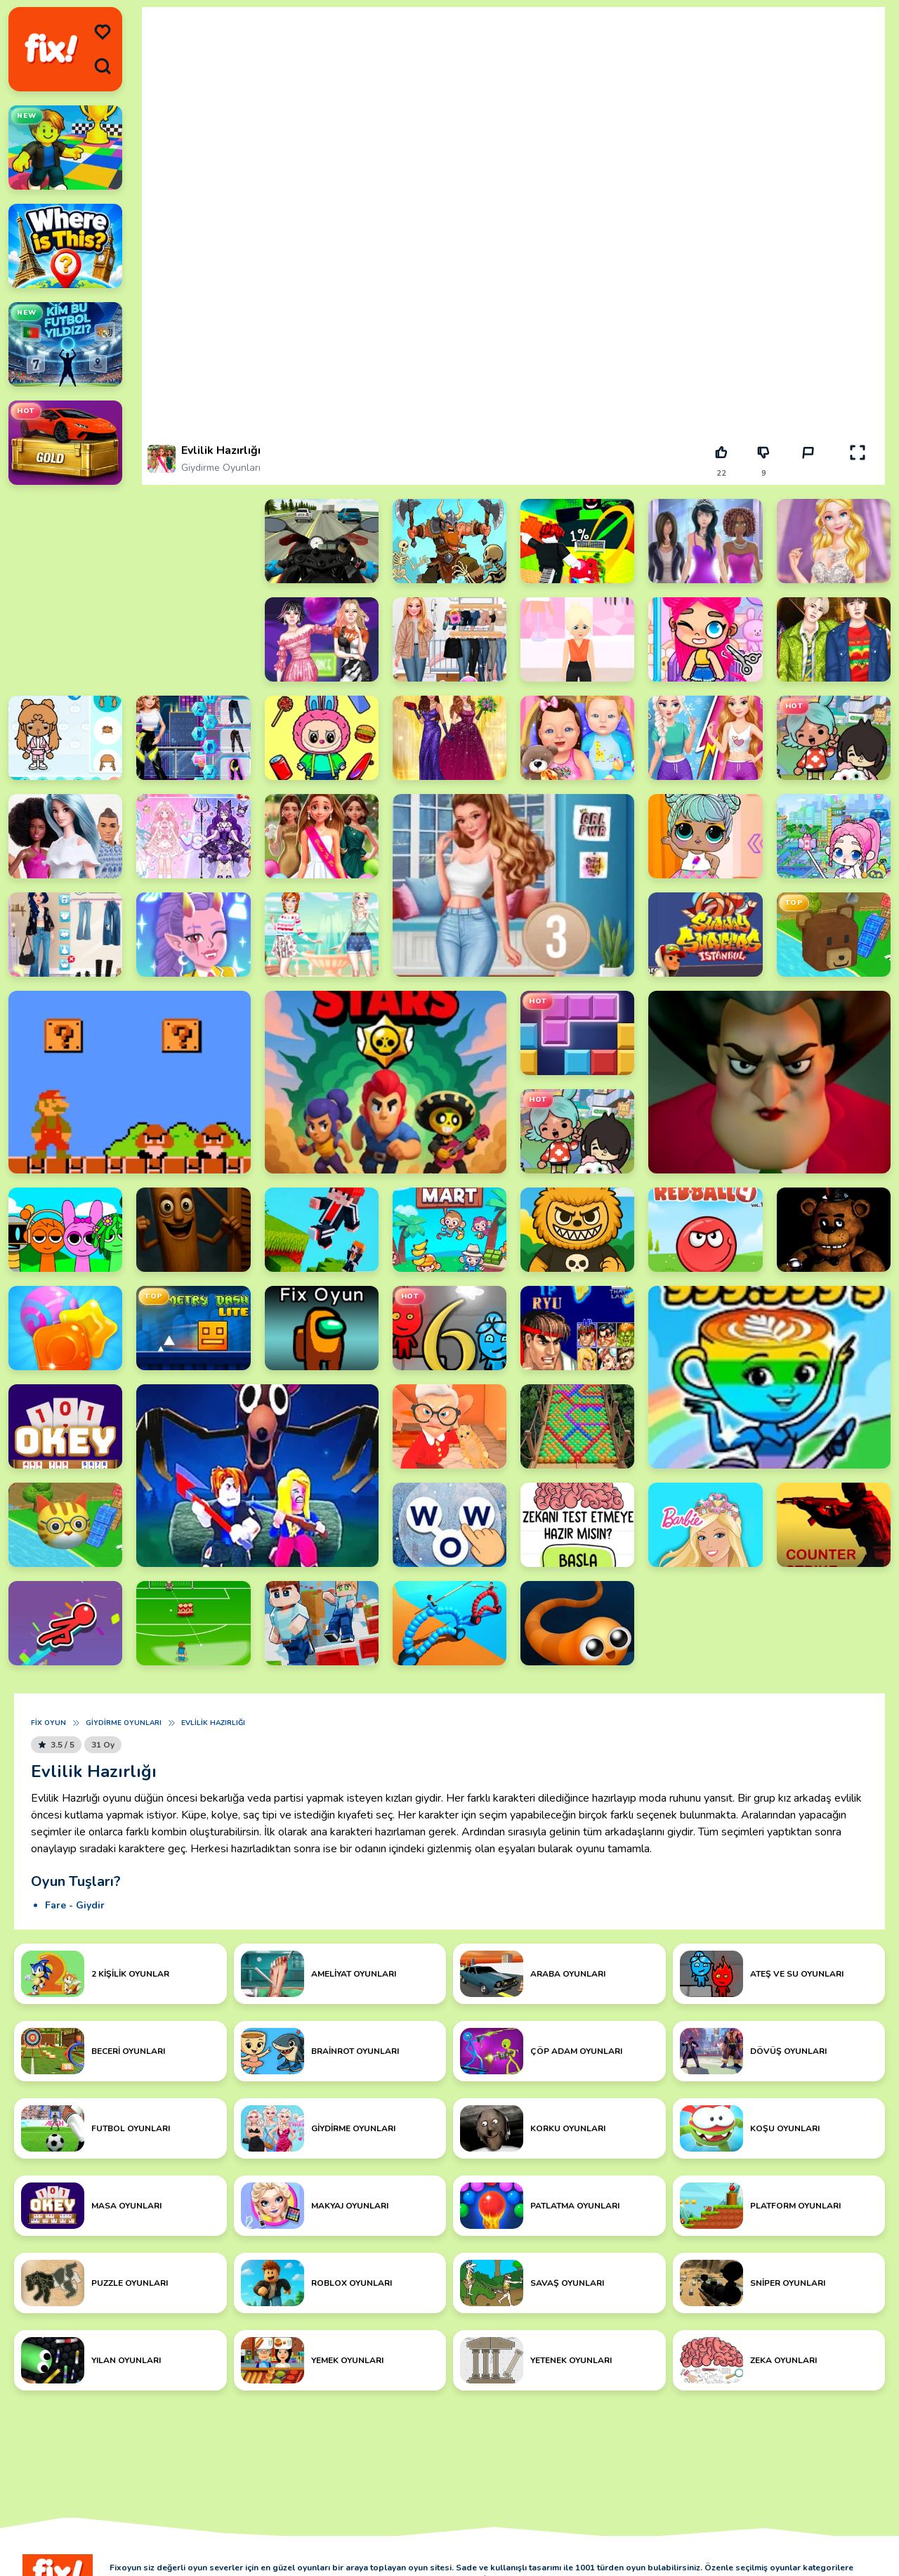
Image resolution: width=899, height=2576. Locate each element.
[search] (102, 66)
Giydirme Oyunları (221, 467)
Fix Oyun (48, 1723)
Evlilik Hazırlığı (213, 1723)
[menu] (102, 32)
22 (721, 473)
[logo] (51, 49)
